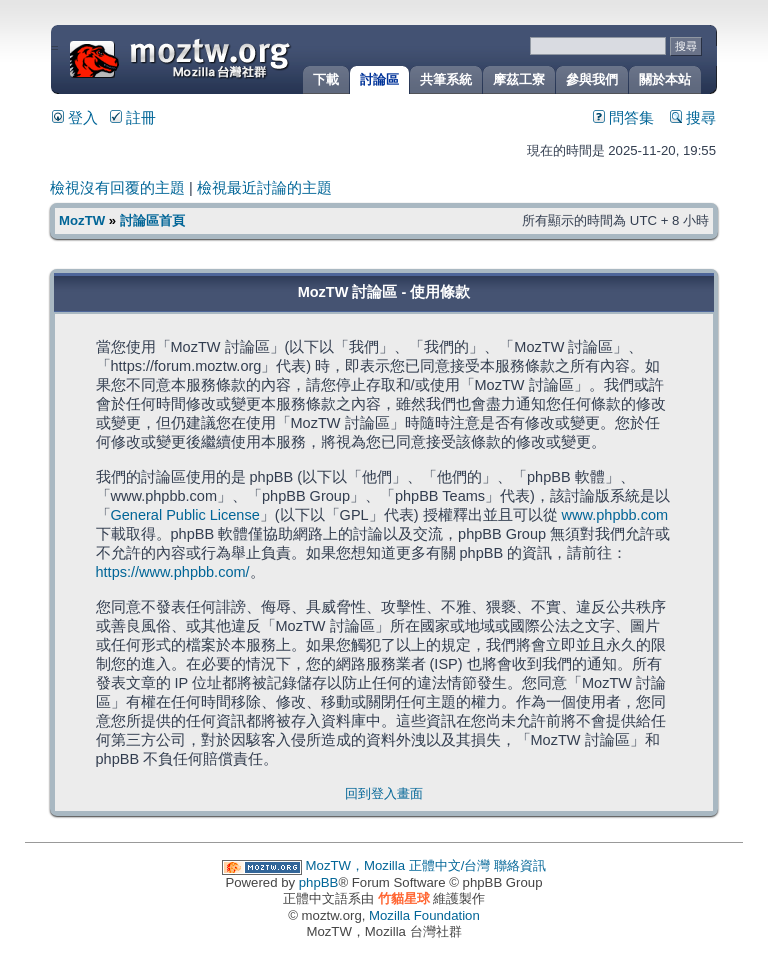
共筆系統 (446, 79)
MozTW (228, 57)
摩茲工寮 (519, 79)
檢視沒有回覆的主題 (117, 188)
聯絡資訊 (520, 865)
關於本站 (665, 79)
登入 (75, 118)
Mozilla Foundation (424, 915)
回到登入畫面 (384, 793)
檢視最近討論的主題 (264, 188)
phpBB (319, 882)
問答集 (623, 118)
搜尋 (693, 118)
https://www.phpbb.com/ (173, 572)
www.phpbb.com (615, 515)
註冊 (133, 118)
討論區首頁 (152, 220)
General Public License (185, 515)
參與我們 (592, 79)
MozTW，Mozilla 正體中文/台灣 (398, 865)
